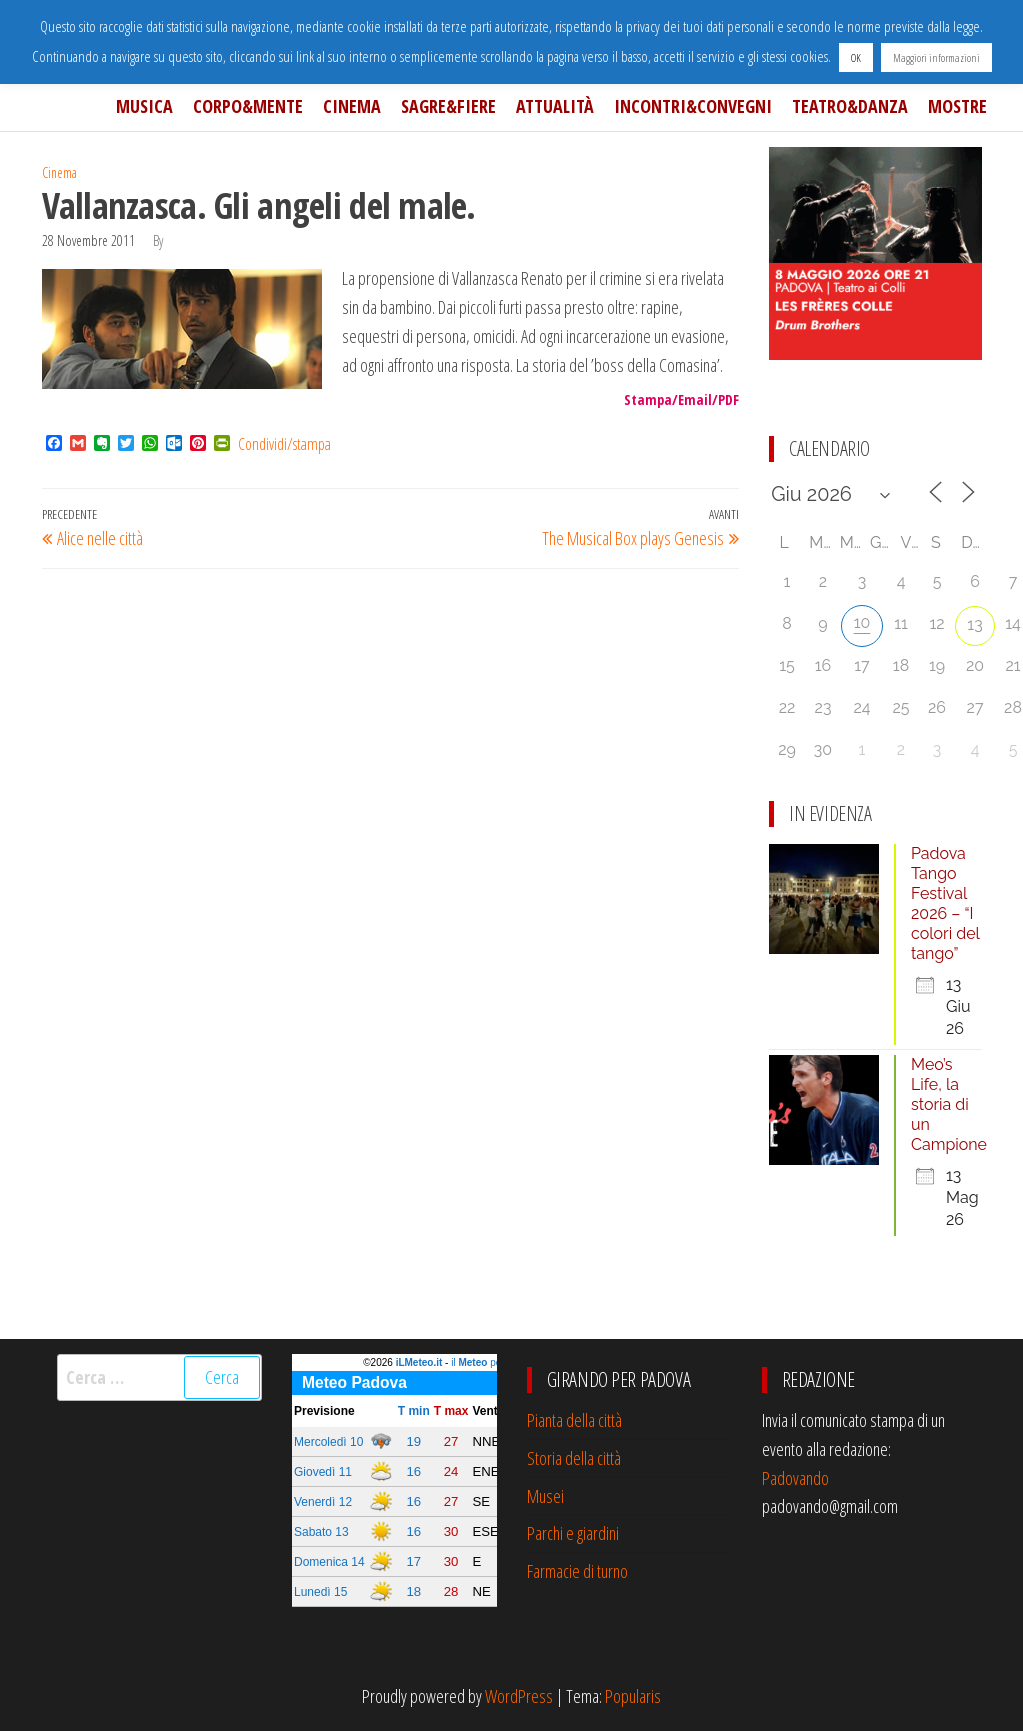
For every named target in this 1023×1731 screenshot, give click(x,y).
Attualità (555, 106)
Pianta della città (574, 1420)
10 (862, 622)
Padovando (795, 1478)
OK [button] (856, 57)
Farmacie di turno (577, 1571)
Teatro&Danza (850, 106)
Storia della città (574, 1458)
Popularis (633, 1696)
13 (974, 624)
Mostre (957, 106)
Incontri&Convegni (693, 106)
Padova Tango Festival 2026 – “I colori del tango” (945, 903)
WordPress (519, 1696)
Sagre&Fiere (448, 106)
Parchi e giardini (573, 1533)
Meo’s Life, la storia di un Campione (949, 1104)
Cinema (352, 106)
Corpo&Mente (248, 106)
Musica (144, 106)
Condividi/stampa (284, 444)
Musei (545, 1496)
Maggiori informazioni (936, 57)
